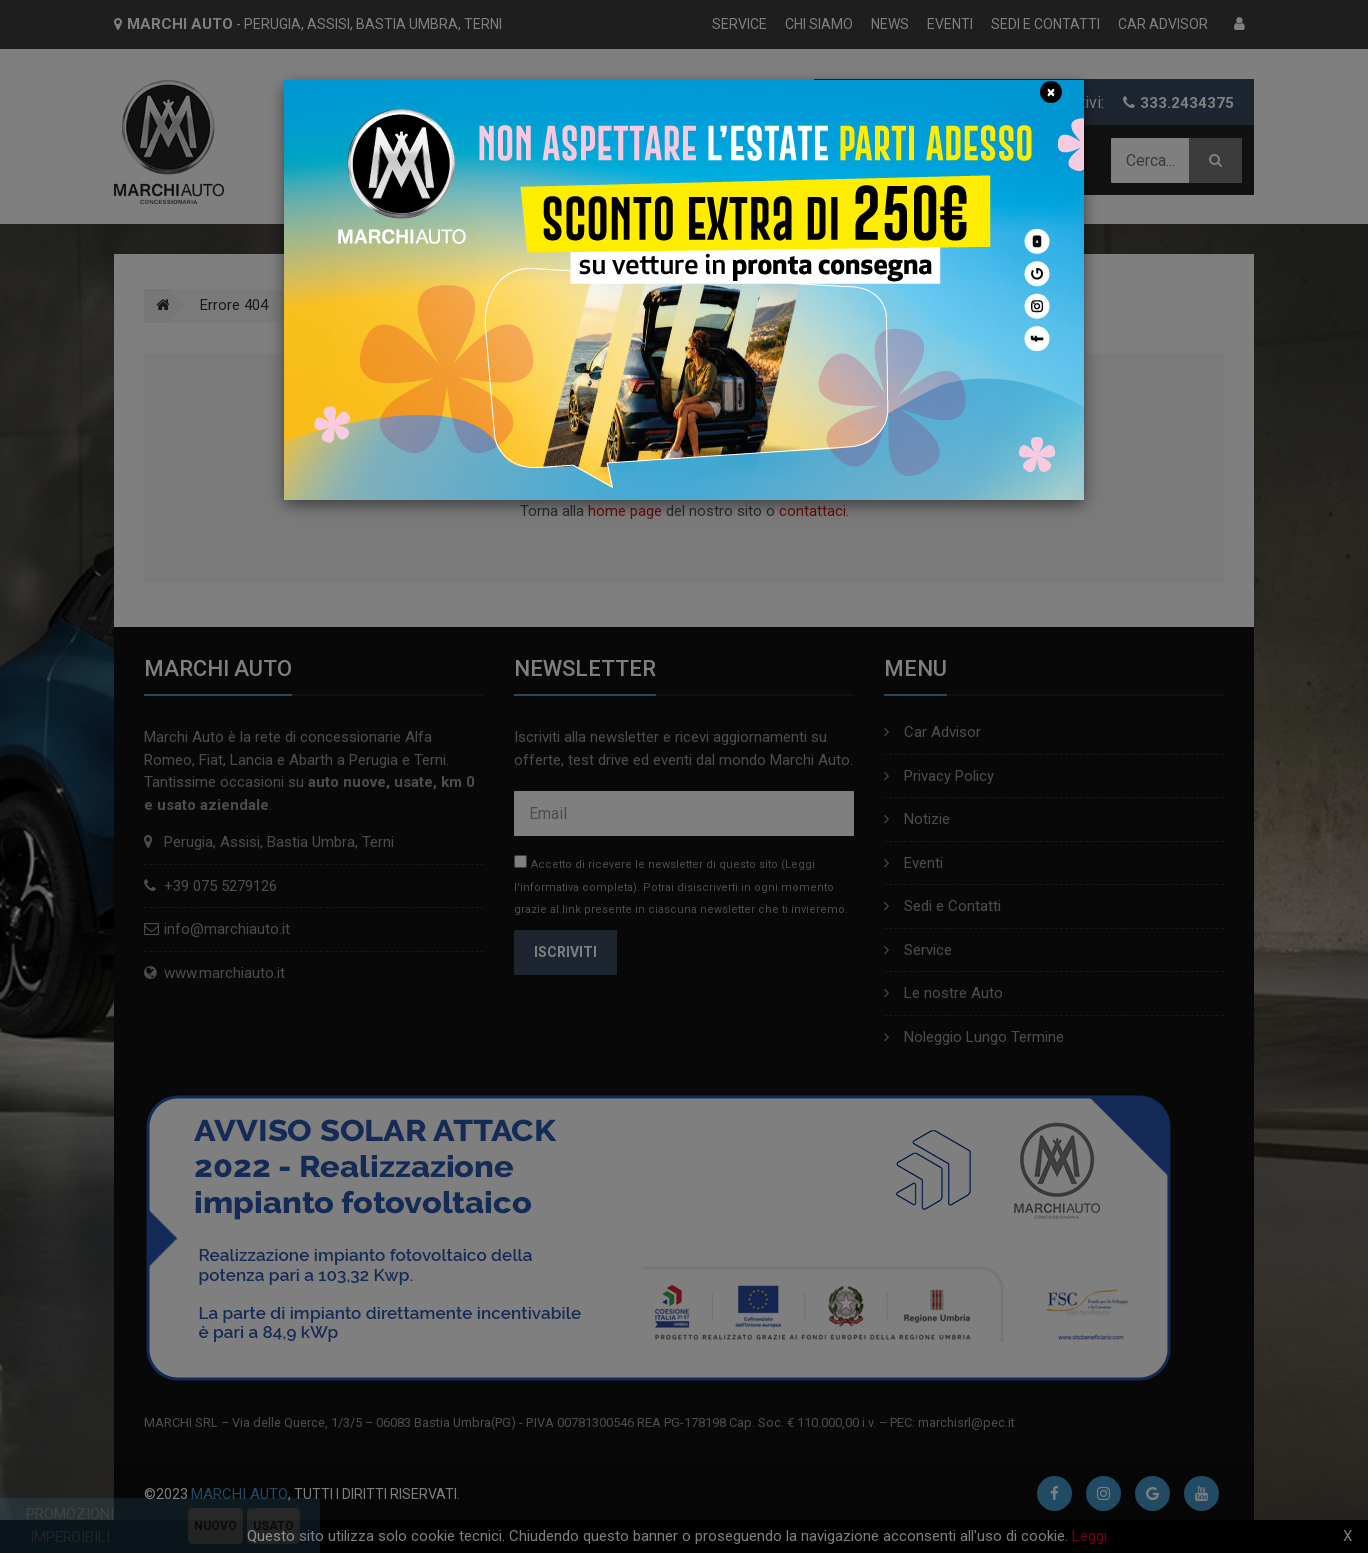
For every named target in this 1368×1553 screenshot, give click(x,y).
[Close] (1050, 92)
